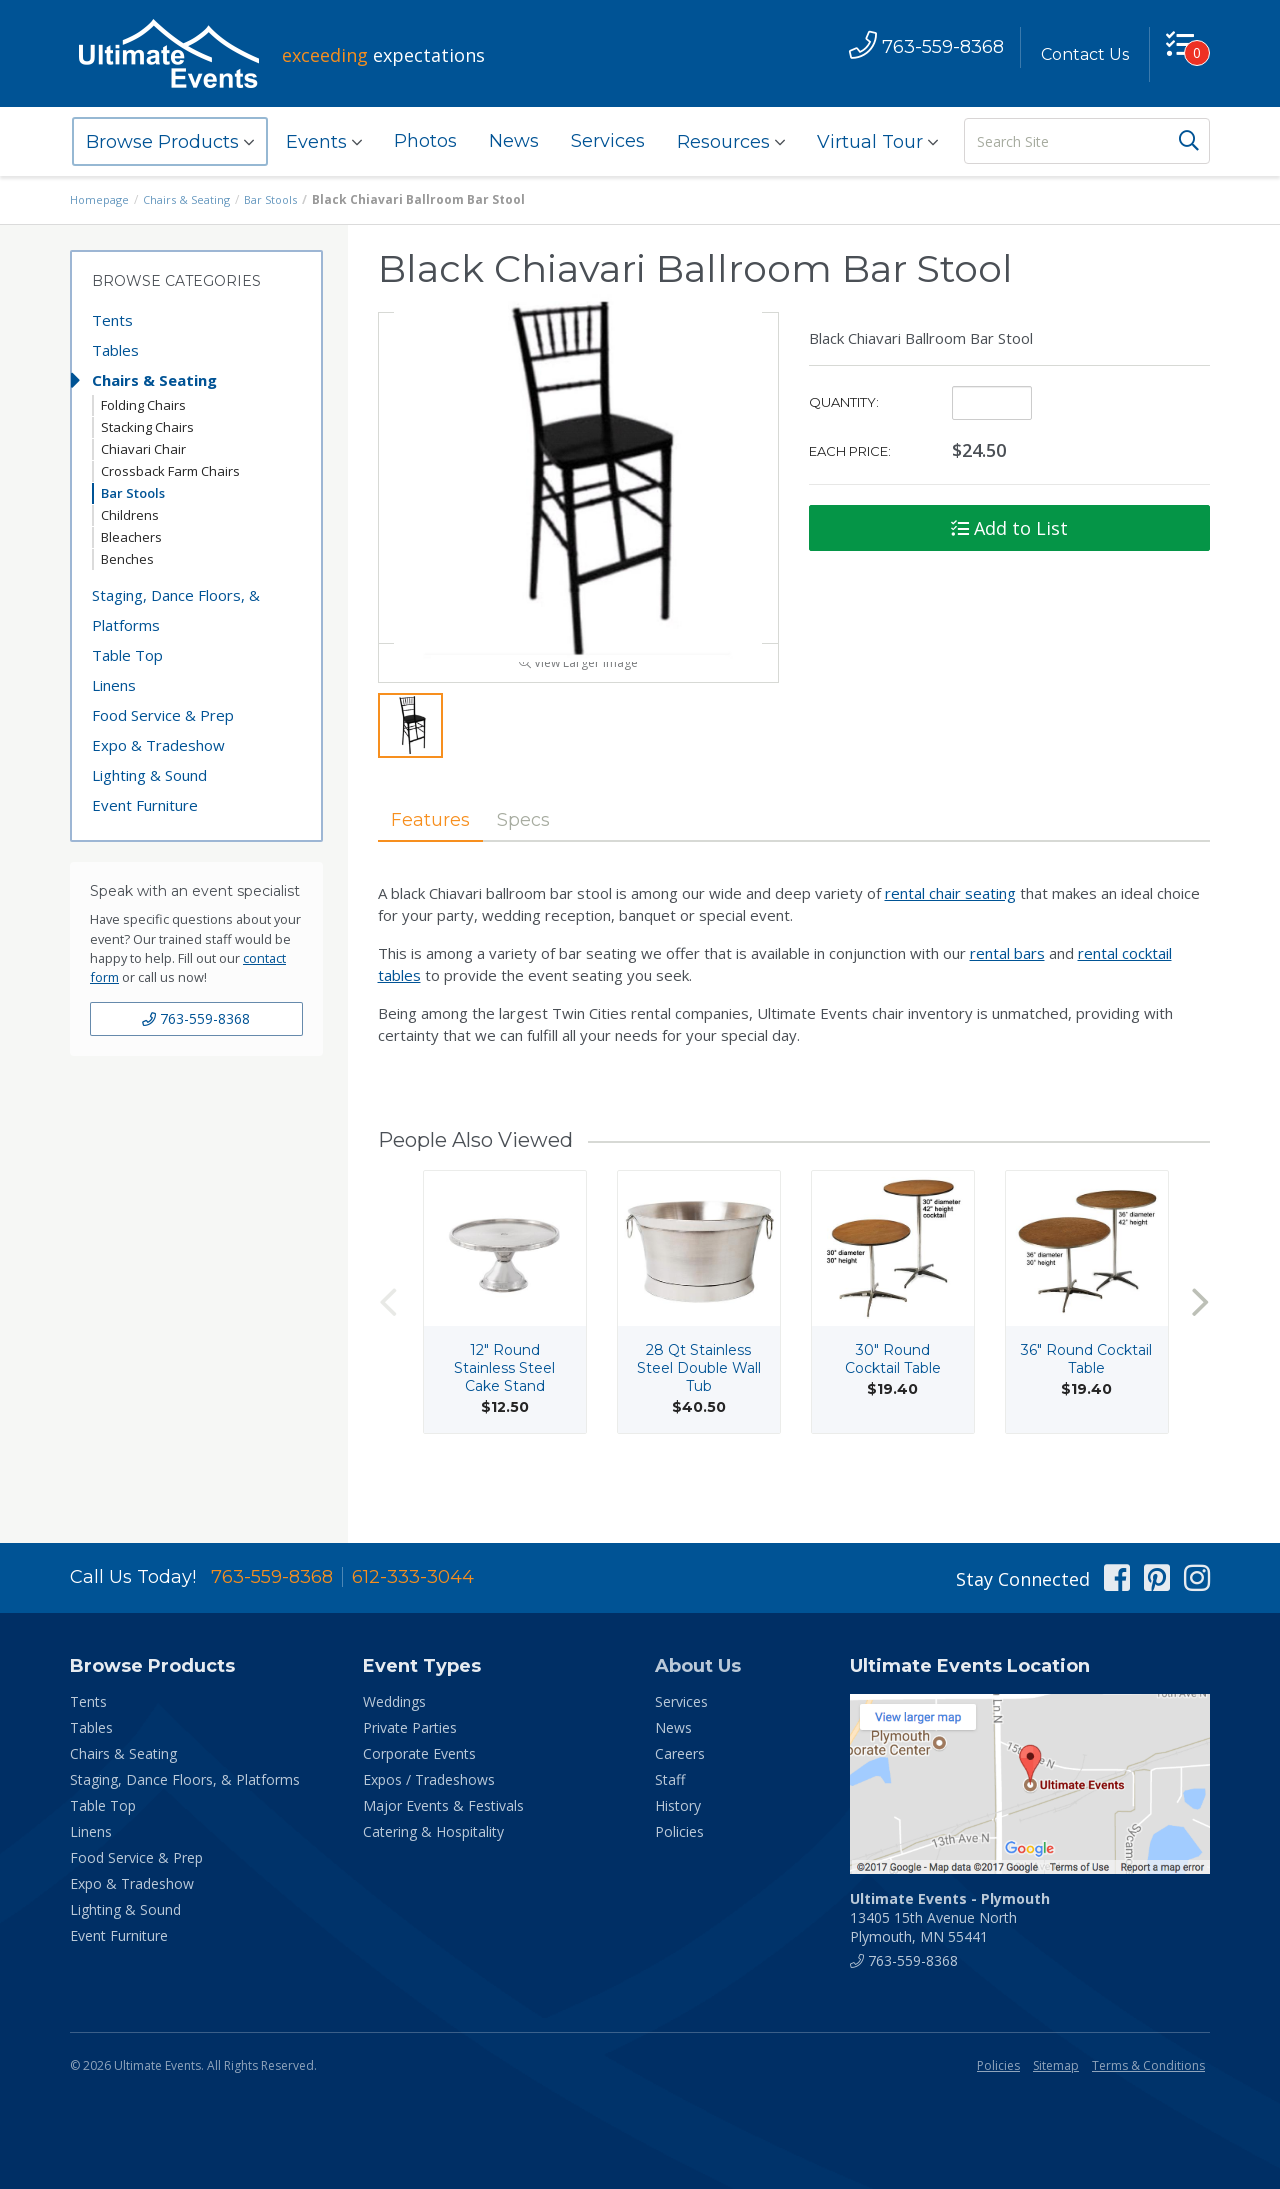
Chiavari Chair (143, 449)
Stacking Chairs (147, 427)
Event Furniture (145, 805)
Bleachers (131, 537)
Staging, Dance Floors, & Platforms (176, 610)
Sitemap (1056, 2065)
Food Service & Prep (163, 715)
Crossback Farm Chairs (170, 471)
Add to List (1009, 528)
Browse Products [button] (170, 142)
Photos (425, 141)
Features (440, 861)
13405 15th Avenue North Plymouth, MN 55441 (950, 1917)
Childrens (130, 515)
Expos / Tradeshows (429, 1779)
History (678, 1805)
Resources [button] (731, 142)
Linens (114, 685)
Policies (679, 1831)
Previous (388, 1345)
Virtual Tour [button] (877, 142)
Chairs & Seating (194, 199)
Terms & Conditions (1148, 2065)
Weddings (394, 1701)
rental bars (1007, 997)
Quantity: (844, 402)
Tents (112, 320)
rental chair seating (950, 937)
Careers (680, 1753)
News (514, 141)
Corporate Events (419, 1753)
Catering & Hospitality (433, 1831)
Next (1200, 1345)
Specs (549, 861)
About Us (698, 1666)
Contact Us (1077, 54)
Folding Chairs (143, 405)
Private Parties (410, 1727)
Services (608, 141)
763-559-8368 (196, 1018)
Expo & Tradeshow (158, 745)
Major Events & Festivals (443, 1805)
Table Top (127, 655)
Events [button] (324, 142)
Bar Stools (283, 199)
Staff (670, 1779)
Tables (115, 350)
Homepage (102, 199)
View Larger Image (578, 702)
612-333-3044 (413, 1577)
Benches (127, 559)
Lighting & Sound (149, 775)
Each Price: (850, 451)
